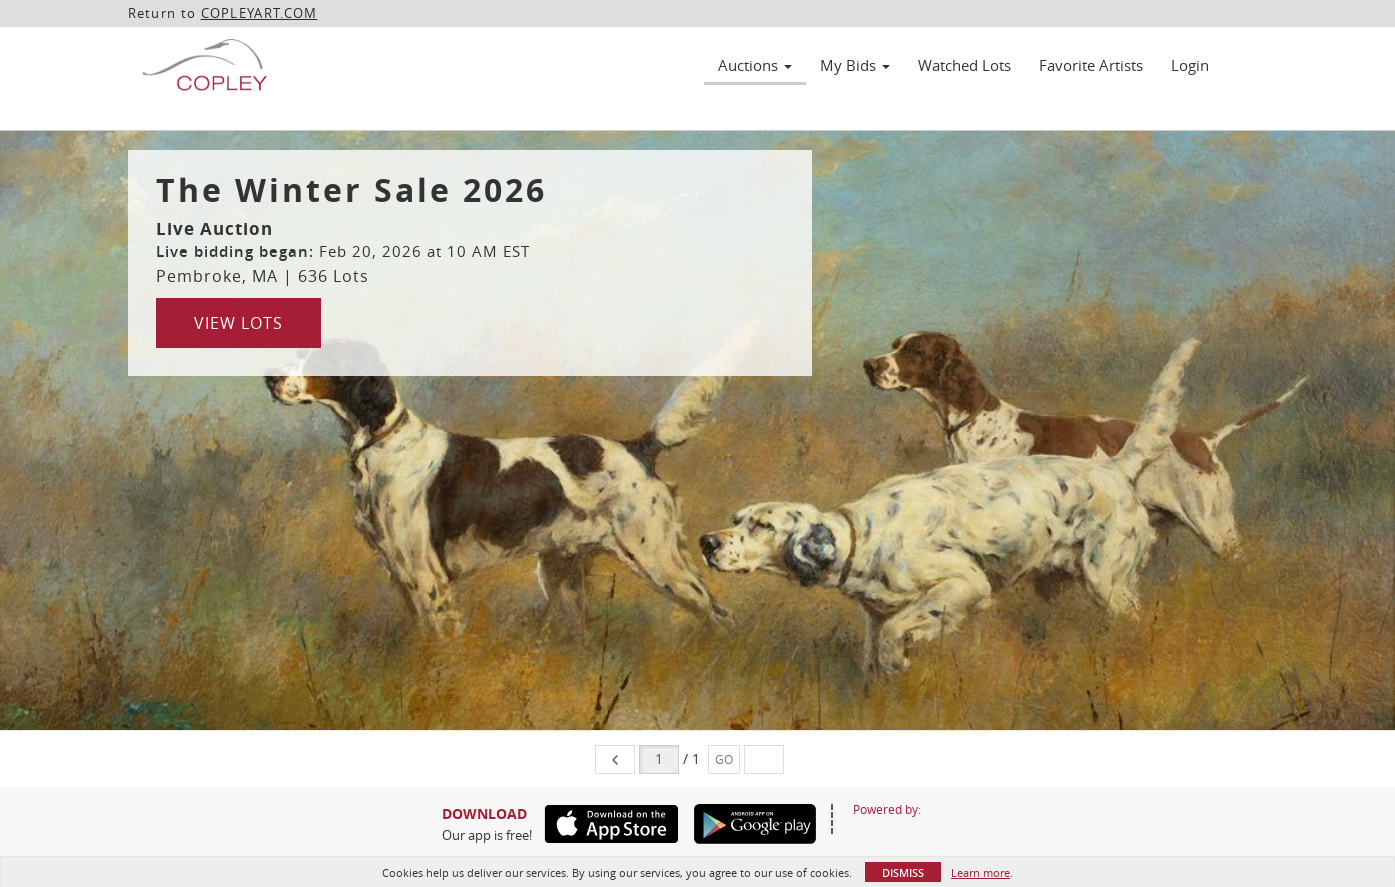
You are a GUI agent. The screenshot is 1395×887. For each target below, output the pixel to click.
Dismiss (903, 872)
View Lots (238, 323)
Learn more (980, 872)
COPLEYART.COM (259, 13)
